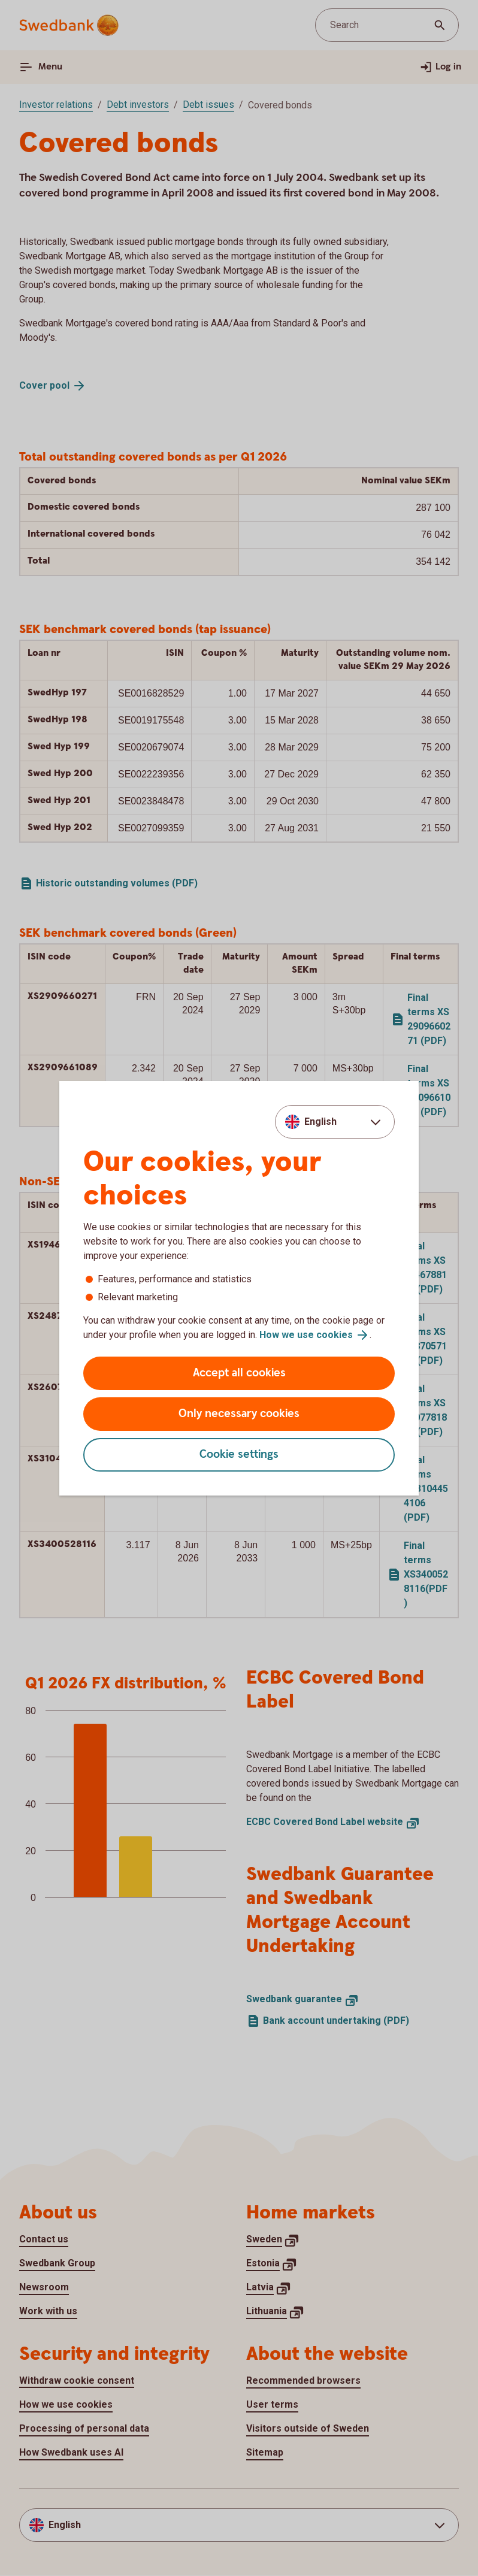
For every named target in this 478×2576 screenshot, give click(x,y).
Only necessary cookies (239, 1413)
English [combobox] (320, 1121)
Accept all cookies (239, 1373)
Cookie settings (239, 1454)
